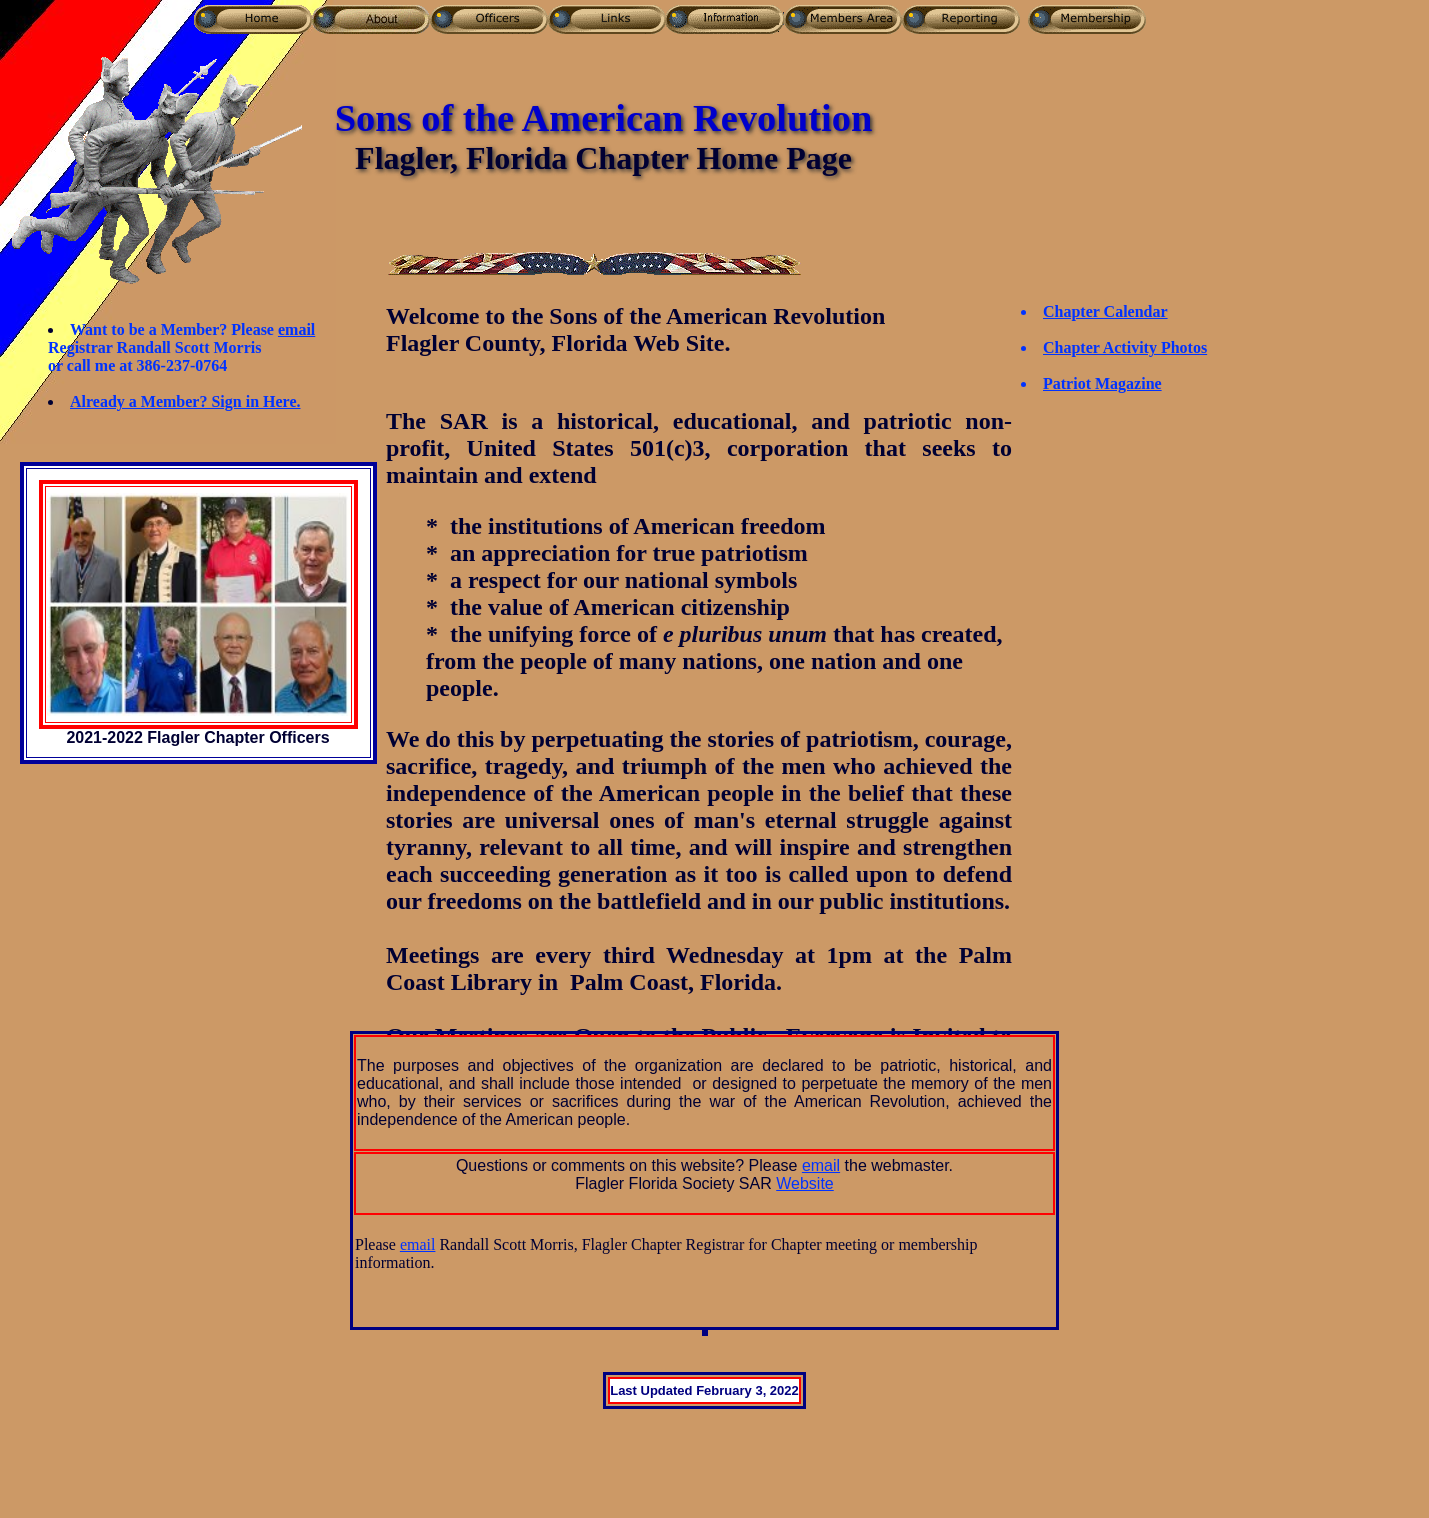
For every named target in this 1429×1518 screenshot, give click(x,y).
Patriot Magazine (1102, 383)
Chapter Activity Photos (1125, 347)
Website (805, 1183)
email (296, 329)
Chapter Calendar (1105, 311)
